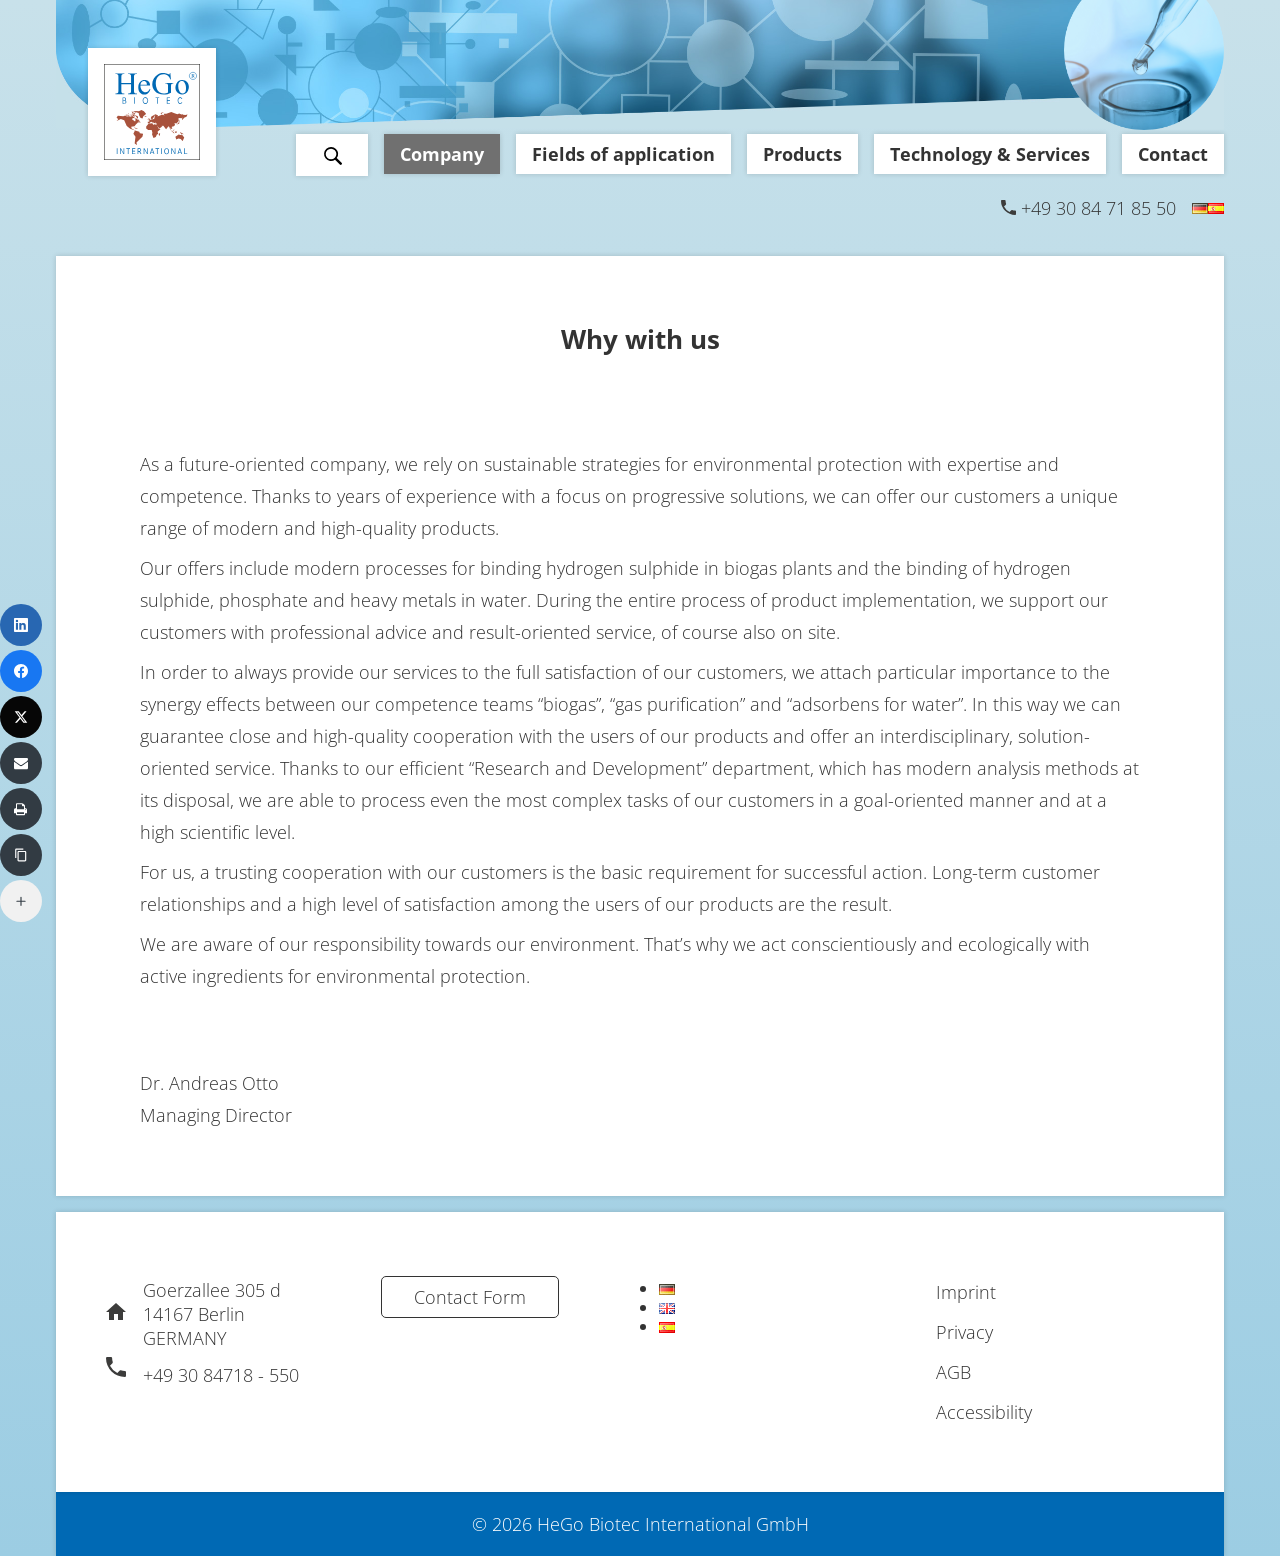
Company (442, 154)
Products (802, 154)
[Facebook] (21, 671)
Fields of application (623, 154)
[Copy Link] (21, 855)
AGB (953, 1372)
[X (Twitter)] (21, 717)
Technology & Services (990, 154)
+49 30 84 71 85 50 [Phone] (1098, 208)
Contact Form (470, 1297)
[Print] (21, 809)
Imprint (966, 1292)
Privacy (964, 1332)
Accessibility (984, 1412)
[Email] (21, 763)
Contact (1173, 154)
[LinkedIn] (21, 625)
